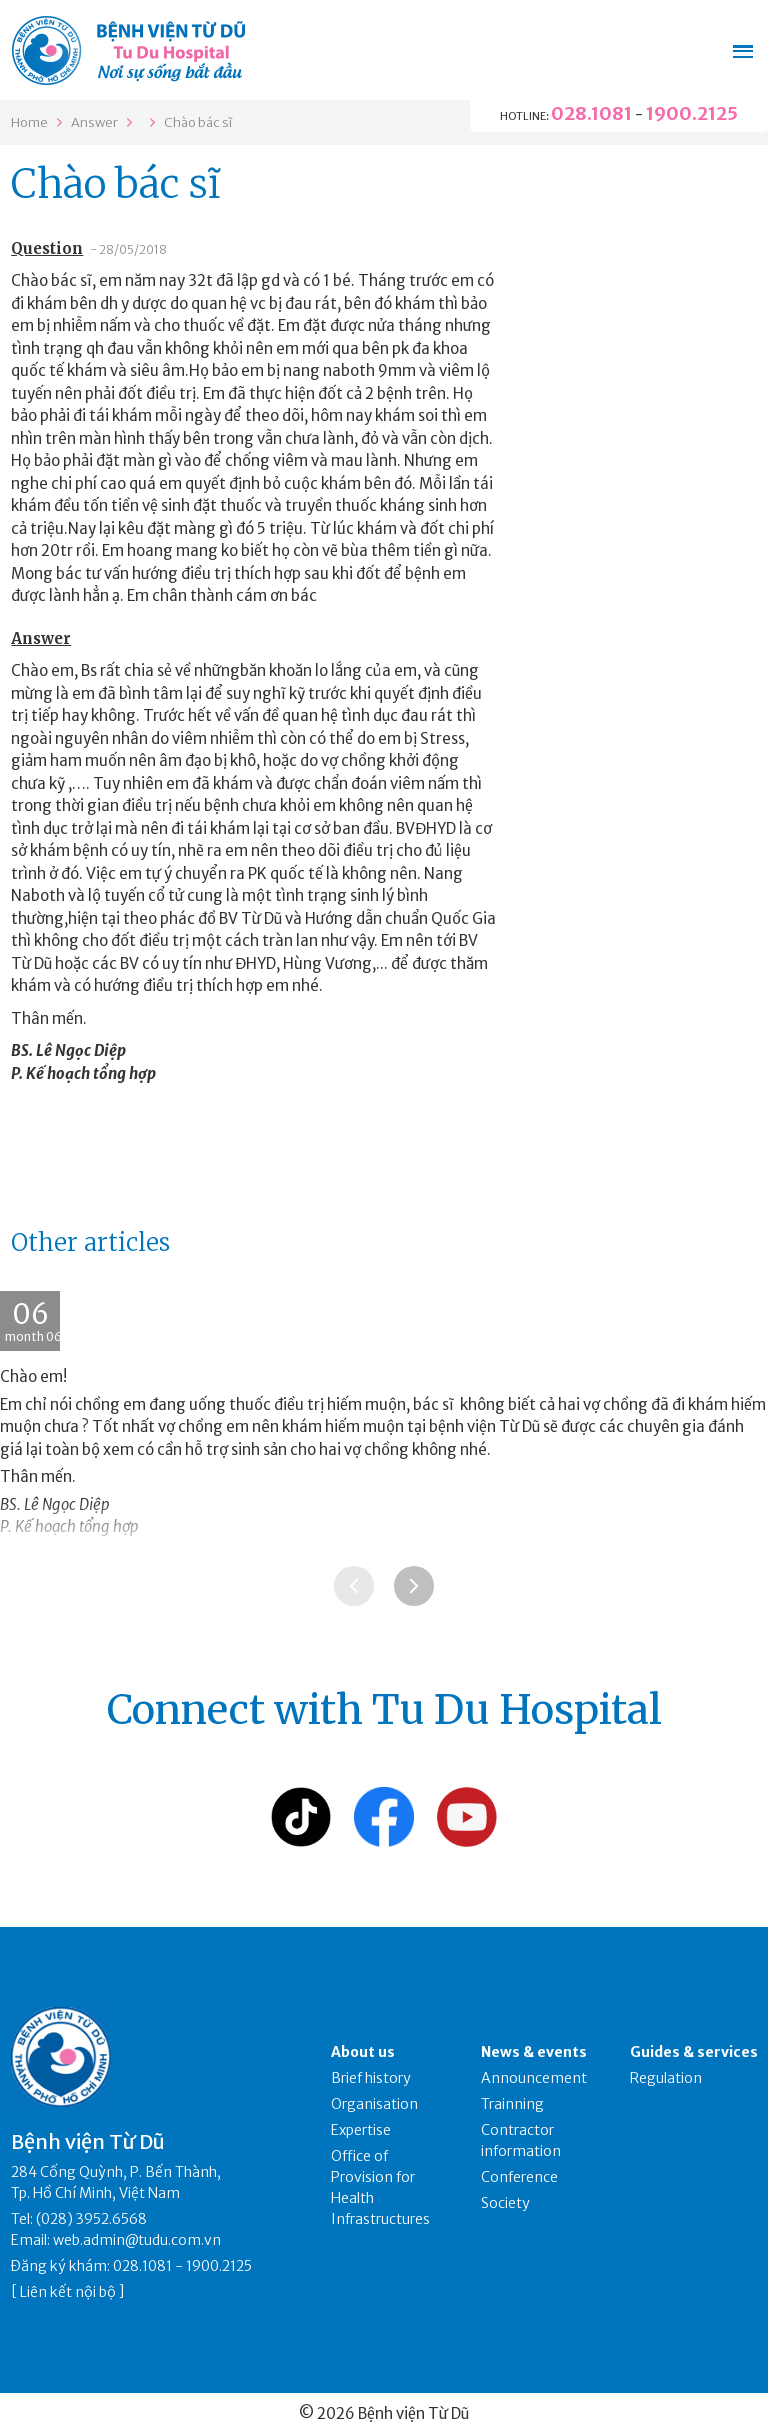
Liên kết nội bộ (68, 2292)
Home (29, 122)
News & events (534, 2052)
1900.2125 (692, 113)
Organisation (374, 2104)
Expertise (361, 2130)
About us (363, 2052)
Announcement (534, 2078)
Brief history (371, 2078)
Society (505, 2203)
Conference (519, 2177)
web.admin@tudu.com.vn (137, 2240)
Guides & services (694, 2052)
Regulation (666, 2078)
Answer (94, 122)
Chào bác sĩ (198, 122)
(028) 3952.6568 (91, 2219)
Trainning (512, 2104)
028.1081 (591, 113)
